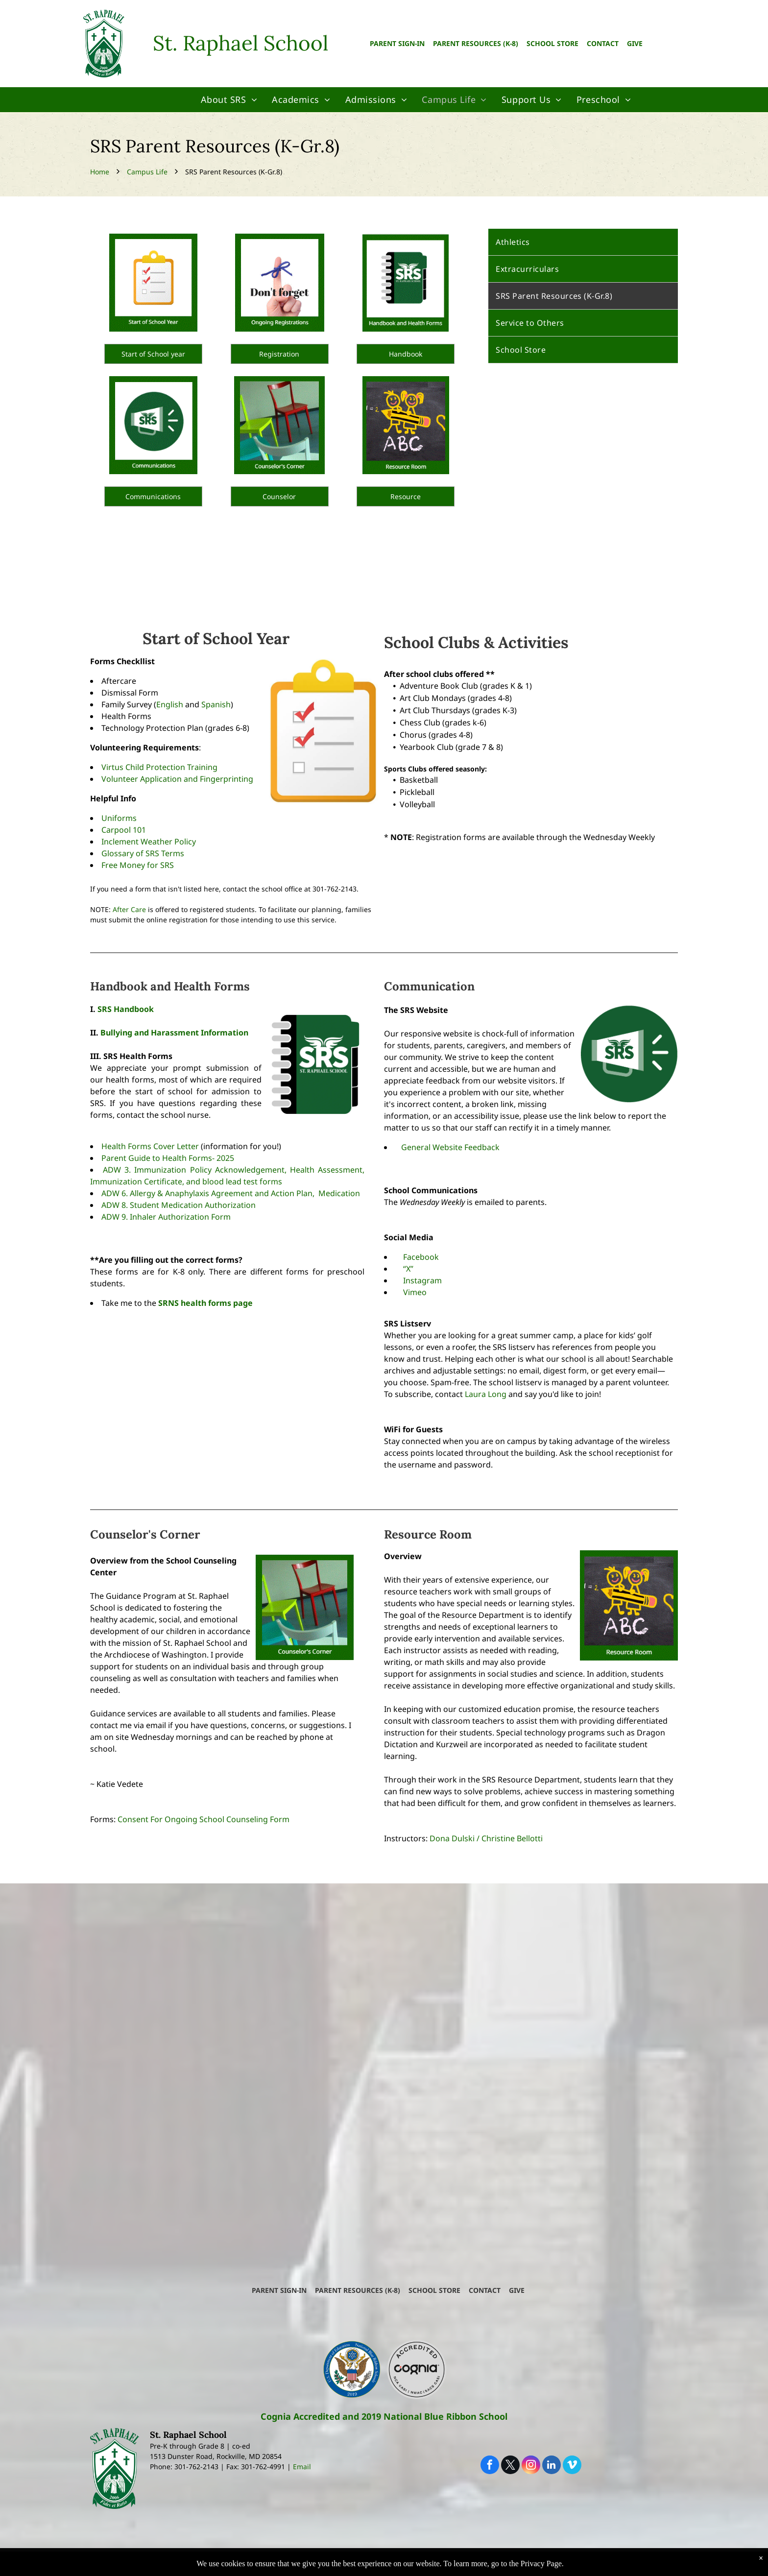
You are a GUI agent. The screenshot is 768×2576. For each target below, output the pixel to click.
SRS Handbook (125, 1009)
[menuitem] (228, 99)
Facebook (421, 1257)
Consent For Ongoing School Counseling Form (203, 1819)
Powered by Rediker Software (520, 2566)
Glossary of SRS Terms (142, 853)
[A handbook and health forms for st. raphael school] (406, 283)
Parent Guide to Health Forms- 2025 (167, 1158)
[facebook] (489, 2466)
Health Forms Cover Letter (150, 1146)
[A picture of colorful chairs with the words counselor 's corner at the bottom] (279, 425)
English (169, 704)
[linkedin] (551, 2466)
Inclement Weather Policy (148, 841)
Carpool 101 (123, 829)
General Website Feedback (450, 1147)
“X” (408, 1268)
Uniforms (119, 818)
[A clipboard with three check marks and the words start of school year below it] (153, 283)
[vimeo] (572, 2466)
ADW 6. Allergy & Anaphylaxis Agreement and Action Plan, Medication (231, 1193)
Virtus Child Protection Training (159, 767)
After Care (129, 909)
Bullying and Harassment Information (174, 1032)
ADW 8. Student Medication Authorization (178, 1205)
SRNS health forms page (205, 1303)
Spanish (216, 704)
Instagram (422, 1280)
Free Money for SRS (137, 865)
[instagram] (531, 2466)
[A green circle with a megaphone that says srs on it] (153, 425)
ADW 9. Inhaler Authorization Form (166, 1216)
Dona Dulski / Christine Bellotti (486, 1838)
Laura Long (485, 1394)
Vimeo (415, 1292)
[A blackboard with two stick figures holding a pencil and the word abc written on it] (406, 425)
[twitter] (510, 2466)
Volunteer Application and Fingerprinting (177, 778)
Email (302, 2466)
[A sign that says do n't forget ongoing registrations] (279, 283)
